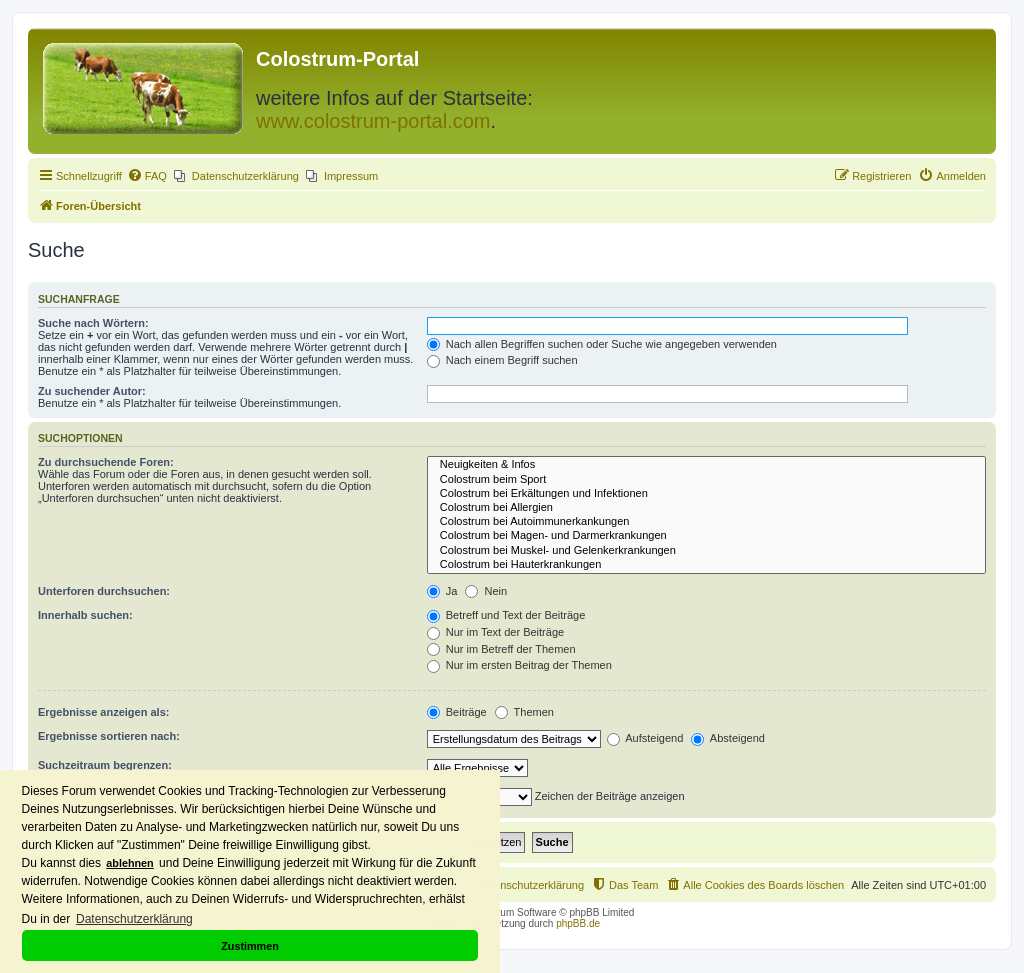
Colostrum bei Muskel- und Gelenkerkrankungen (706, 551)
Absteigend (728, 738)
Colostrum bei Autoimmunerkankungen (706, 522)
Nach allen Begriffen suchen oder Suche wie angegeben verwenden (602, 344)
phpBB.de (578, 923)
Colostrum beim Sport (706, 480)
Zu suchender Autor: (92, 391)
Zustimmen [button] (250, 946)
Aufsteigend (645, 738)
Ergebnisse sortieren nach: (109, 736)
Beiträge (457, 712)
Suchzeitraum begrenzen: (105, 765)
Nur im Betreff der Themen (501, 649)
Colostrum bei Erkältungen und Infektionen (706, 494)
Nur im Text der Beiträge (495, 632)
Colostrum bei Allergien (706, 508)
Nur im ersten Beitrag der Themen (519, 665)
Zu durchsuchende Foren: (106, 462)
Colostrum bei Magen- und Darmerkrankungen (706, 536)
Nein (486, 591)
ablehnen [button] (129, 863)
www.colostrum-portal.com (373, 121)
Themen (524, 712)
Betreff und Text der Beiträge (506, 615)
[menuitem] (147, 176)
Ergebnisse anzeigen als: (103, 712)
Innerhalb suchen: (85, 615)
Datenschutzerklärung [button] (134, 919)
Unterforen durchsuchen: (104, 591)
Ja (442, 591)
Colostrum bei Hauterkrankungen (706, 565)
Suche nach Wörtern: (93, 323)
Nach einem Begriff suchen (502, 360)
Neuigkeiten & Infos (706, 465)
